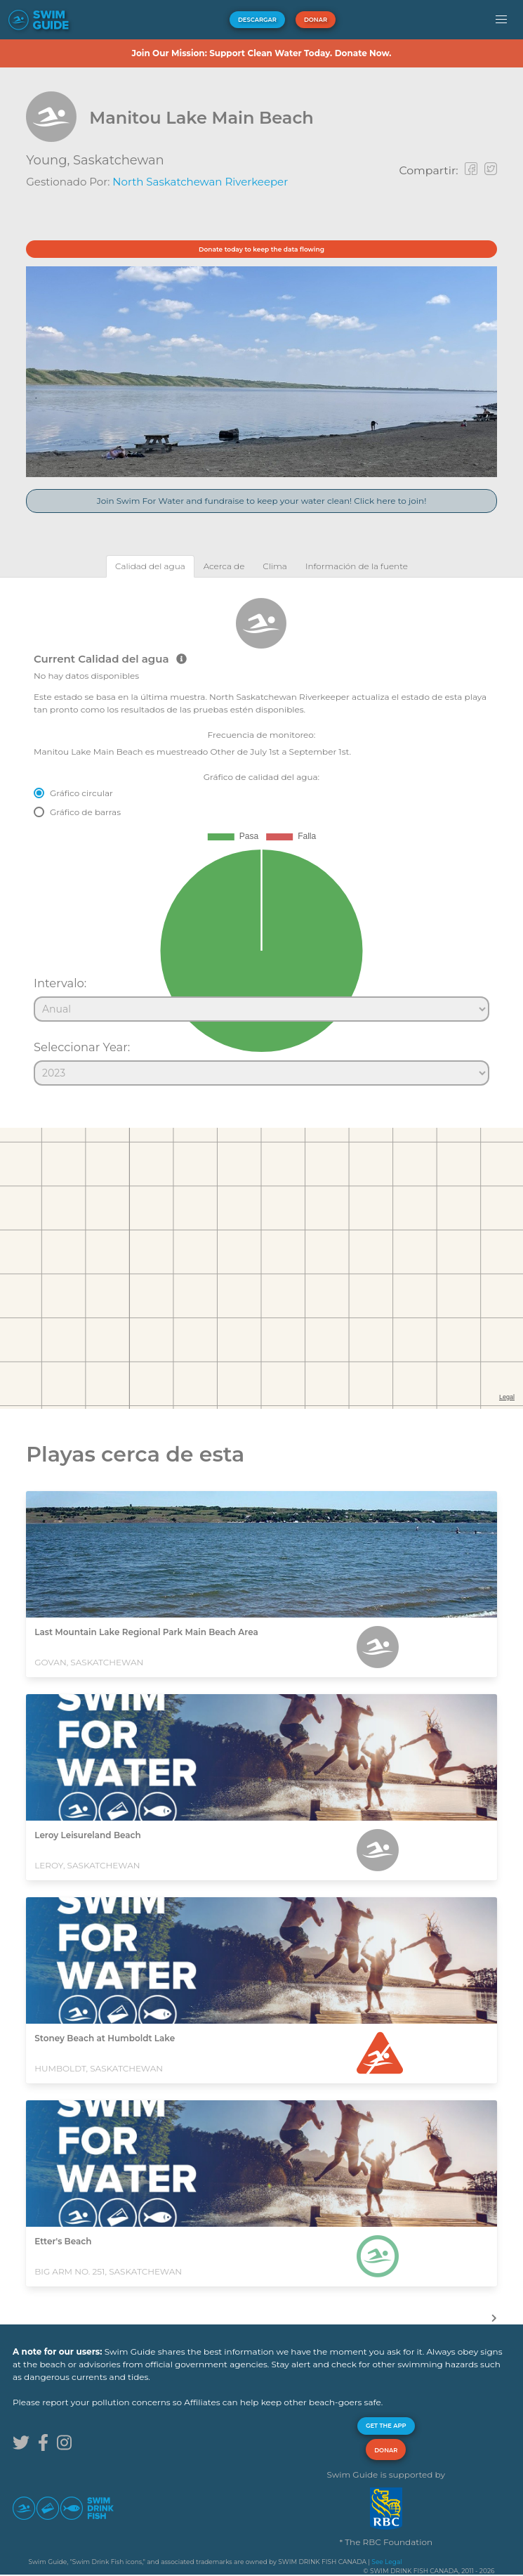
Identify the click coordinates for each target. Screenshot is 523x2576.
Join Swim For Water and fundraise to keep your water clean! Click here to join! (262, 500)
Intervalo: (60, 983)
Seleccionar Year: (82, 1047)
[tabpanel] (261, 835)
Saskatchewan (118, 160)
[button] (501, 19)
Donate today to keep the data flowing (261, 249)
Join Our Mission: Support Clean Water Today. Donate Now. (261, 53)
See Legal (386, 2561)
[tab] (150, 566)
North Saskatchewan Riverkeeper (200, 181)
